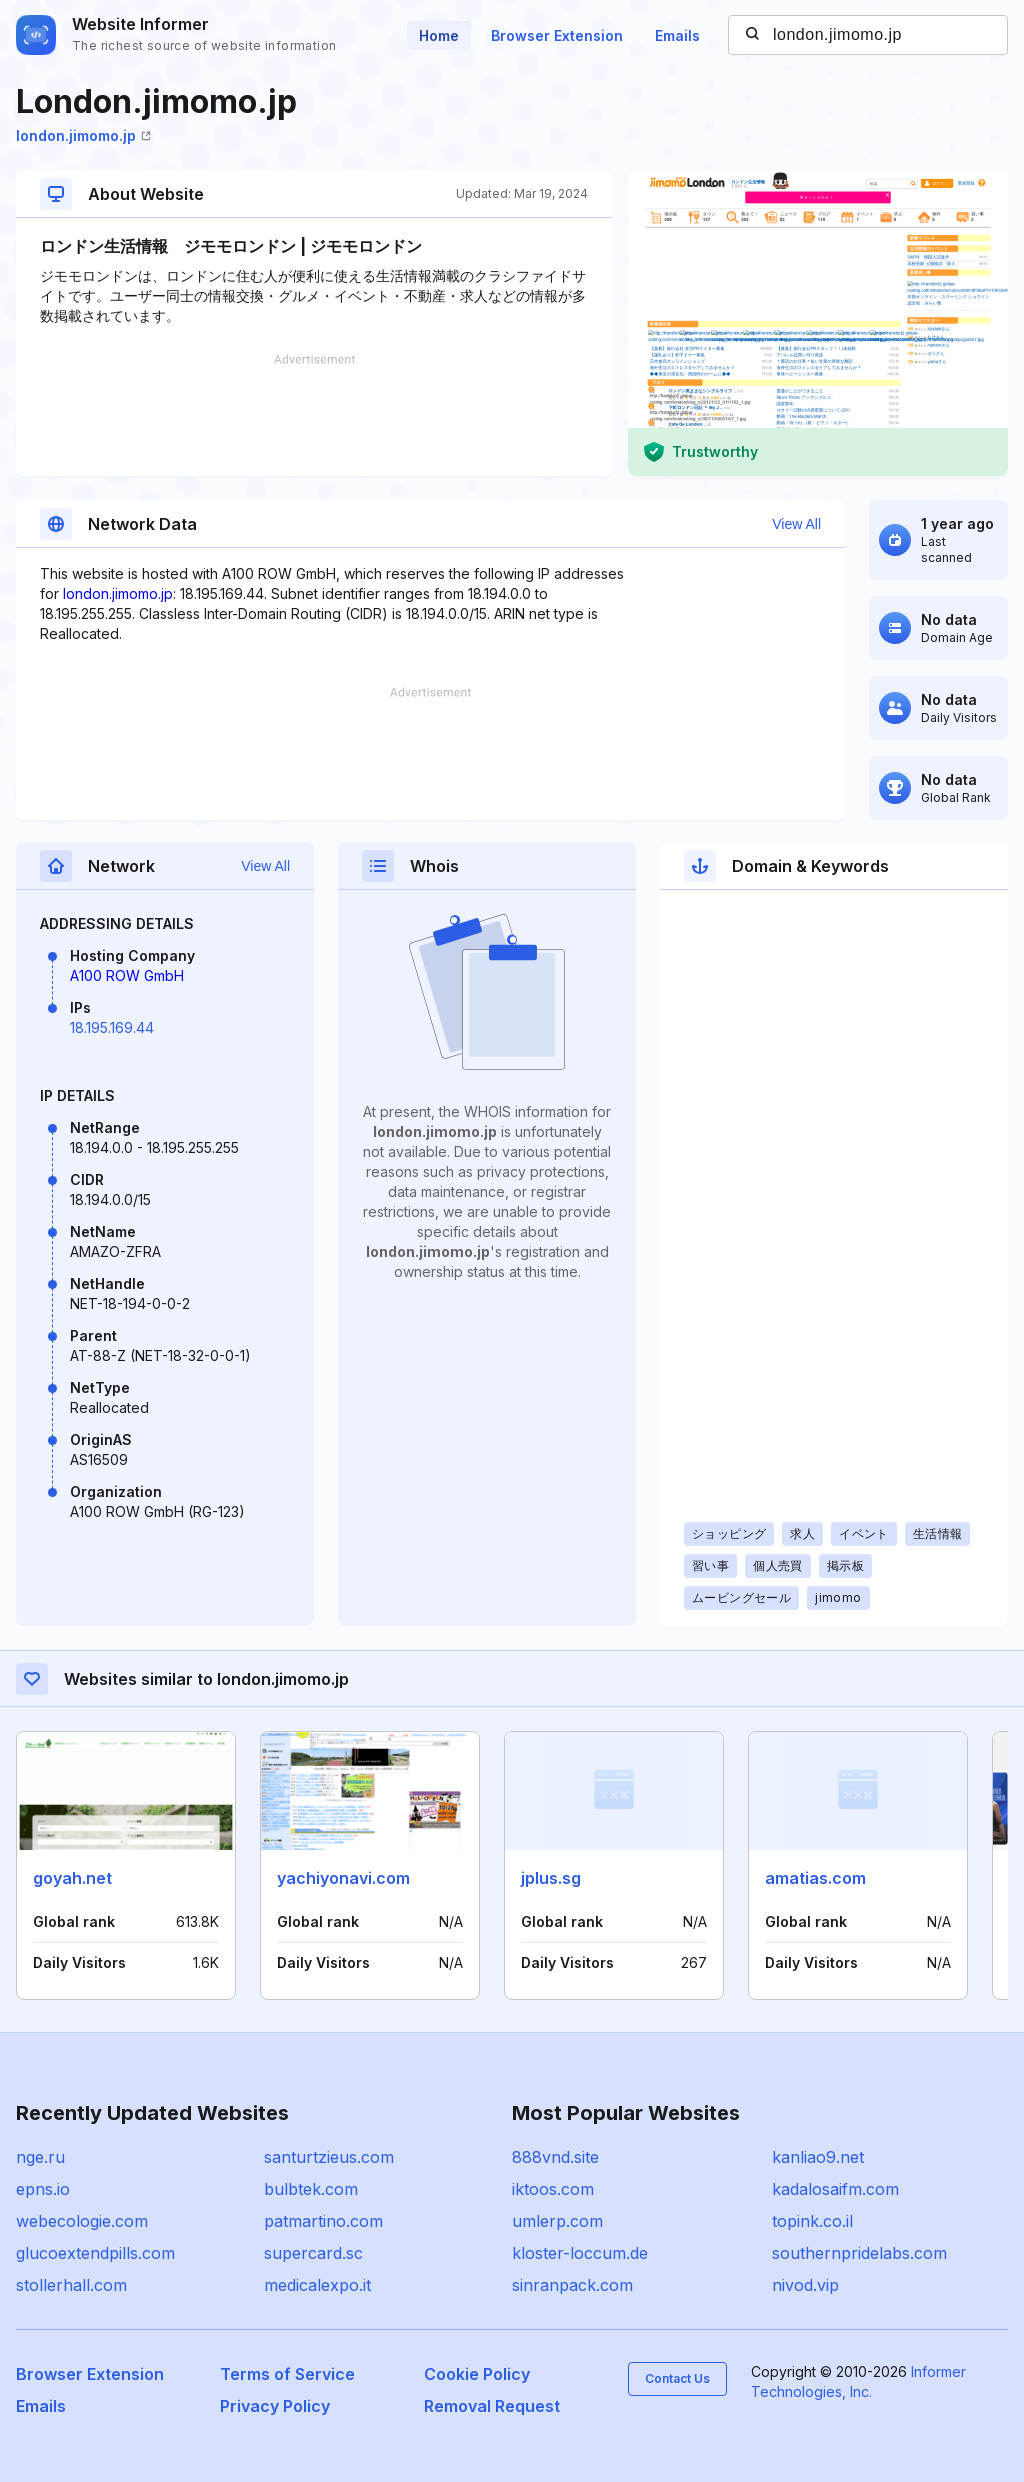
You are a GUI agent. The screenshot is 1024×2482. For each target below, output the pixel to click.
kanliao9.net (818, 2157)
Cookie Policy (477, 2374)
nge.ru (40, 2157)
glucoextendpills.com (95, 2253)
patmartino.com (323, 2221)
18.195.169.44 (112, 1027)
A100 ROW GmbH (127, 975)
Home (439, 35)
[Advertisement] (314, 415)
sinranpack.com (572, 2285)
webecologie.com (82, 2221)
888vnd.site (555, 2157)
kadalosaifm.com (835, 2189)
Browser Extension (557, 35)
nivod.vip (805, 2285)
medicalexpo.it (317, 2285)
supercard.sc (313, 2253)
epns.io (43, 2189)
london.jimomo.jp (83, 135)
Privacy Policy (275, 2406)
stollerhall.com (71, 2285)
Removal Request (492, 2406)
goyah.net (72, 1878)
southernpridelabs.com (859, 2253)
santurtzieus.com (329, 2157)
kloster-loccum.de (580, 2253)
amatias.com (815, 1878)
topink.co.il (812, 2221)
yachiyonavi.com (343, 1878)
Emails (677, 35)
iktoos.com (553, 2189)
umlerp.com (557, 2221)
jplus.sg (551, 1878)
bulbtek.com (311, 2189)
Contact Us (677, 2378)
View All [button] (796, 524)
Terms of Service (287, 2374)
